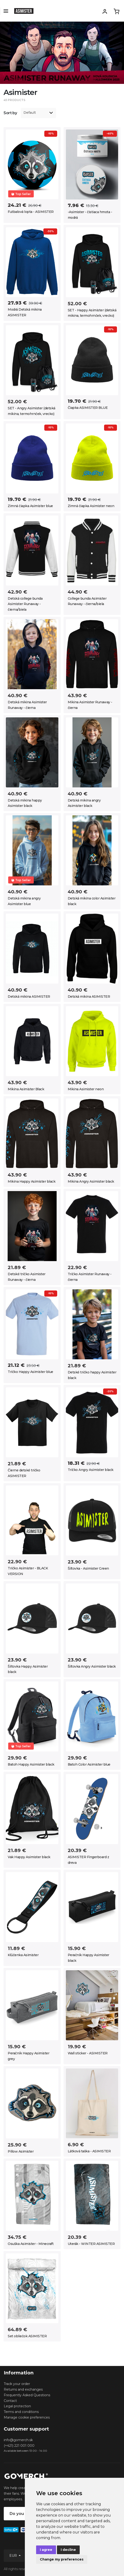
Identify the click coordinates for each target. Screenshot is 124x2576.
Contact (10, 2401)
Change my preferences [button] (61, 2559)
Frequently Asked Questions (27, 2395)
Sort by (10, 113)
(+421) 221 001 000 (19, 2445)
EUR (13, 2555)
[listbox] (38, 113)
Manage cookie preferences (27, 2417)
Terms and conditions (21, 2412)
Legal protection (17, 2406)
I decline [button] (68, 2550)
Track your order (17, 2384)
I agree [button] (46, 2550)
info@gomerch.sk (18, 2440)
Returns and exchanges (23, 2389)
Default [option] (29, 113)
